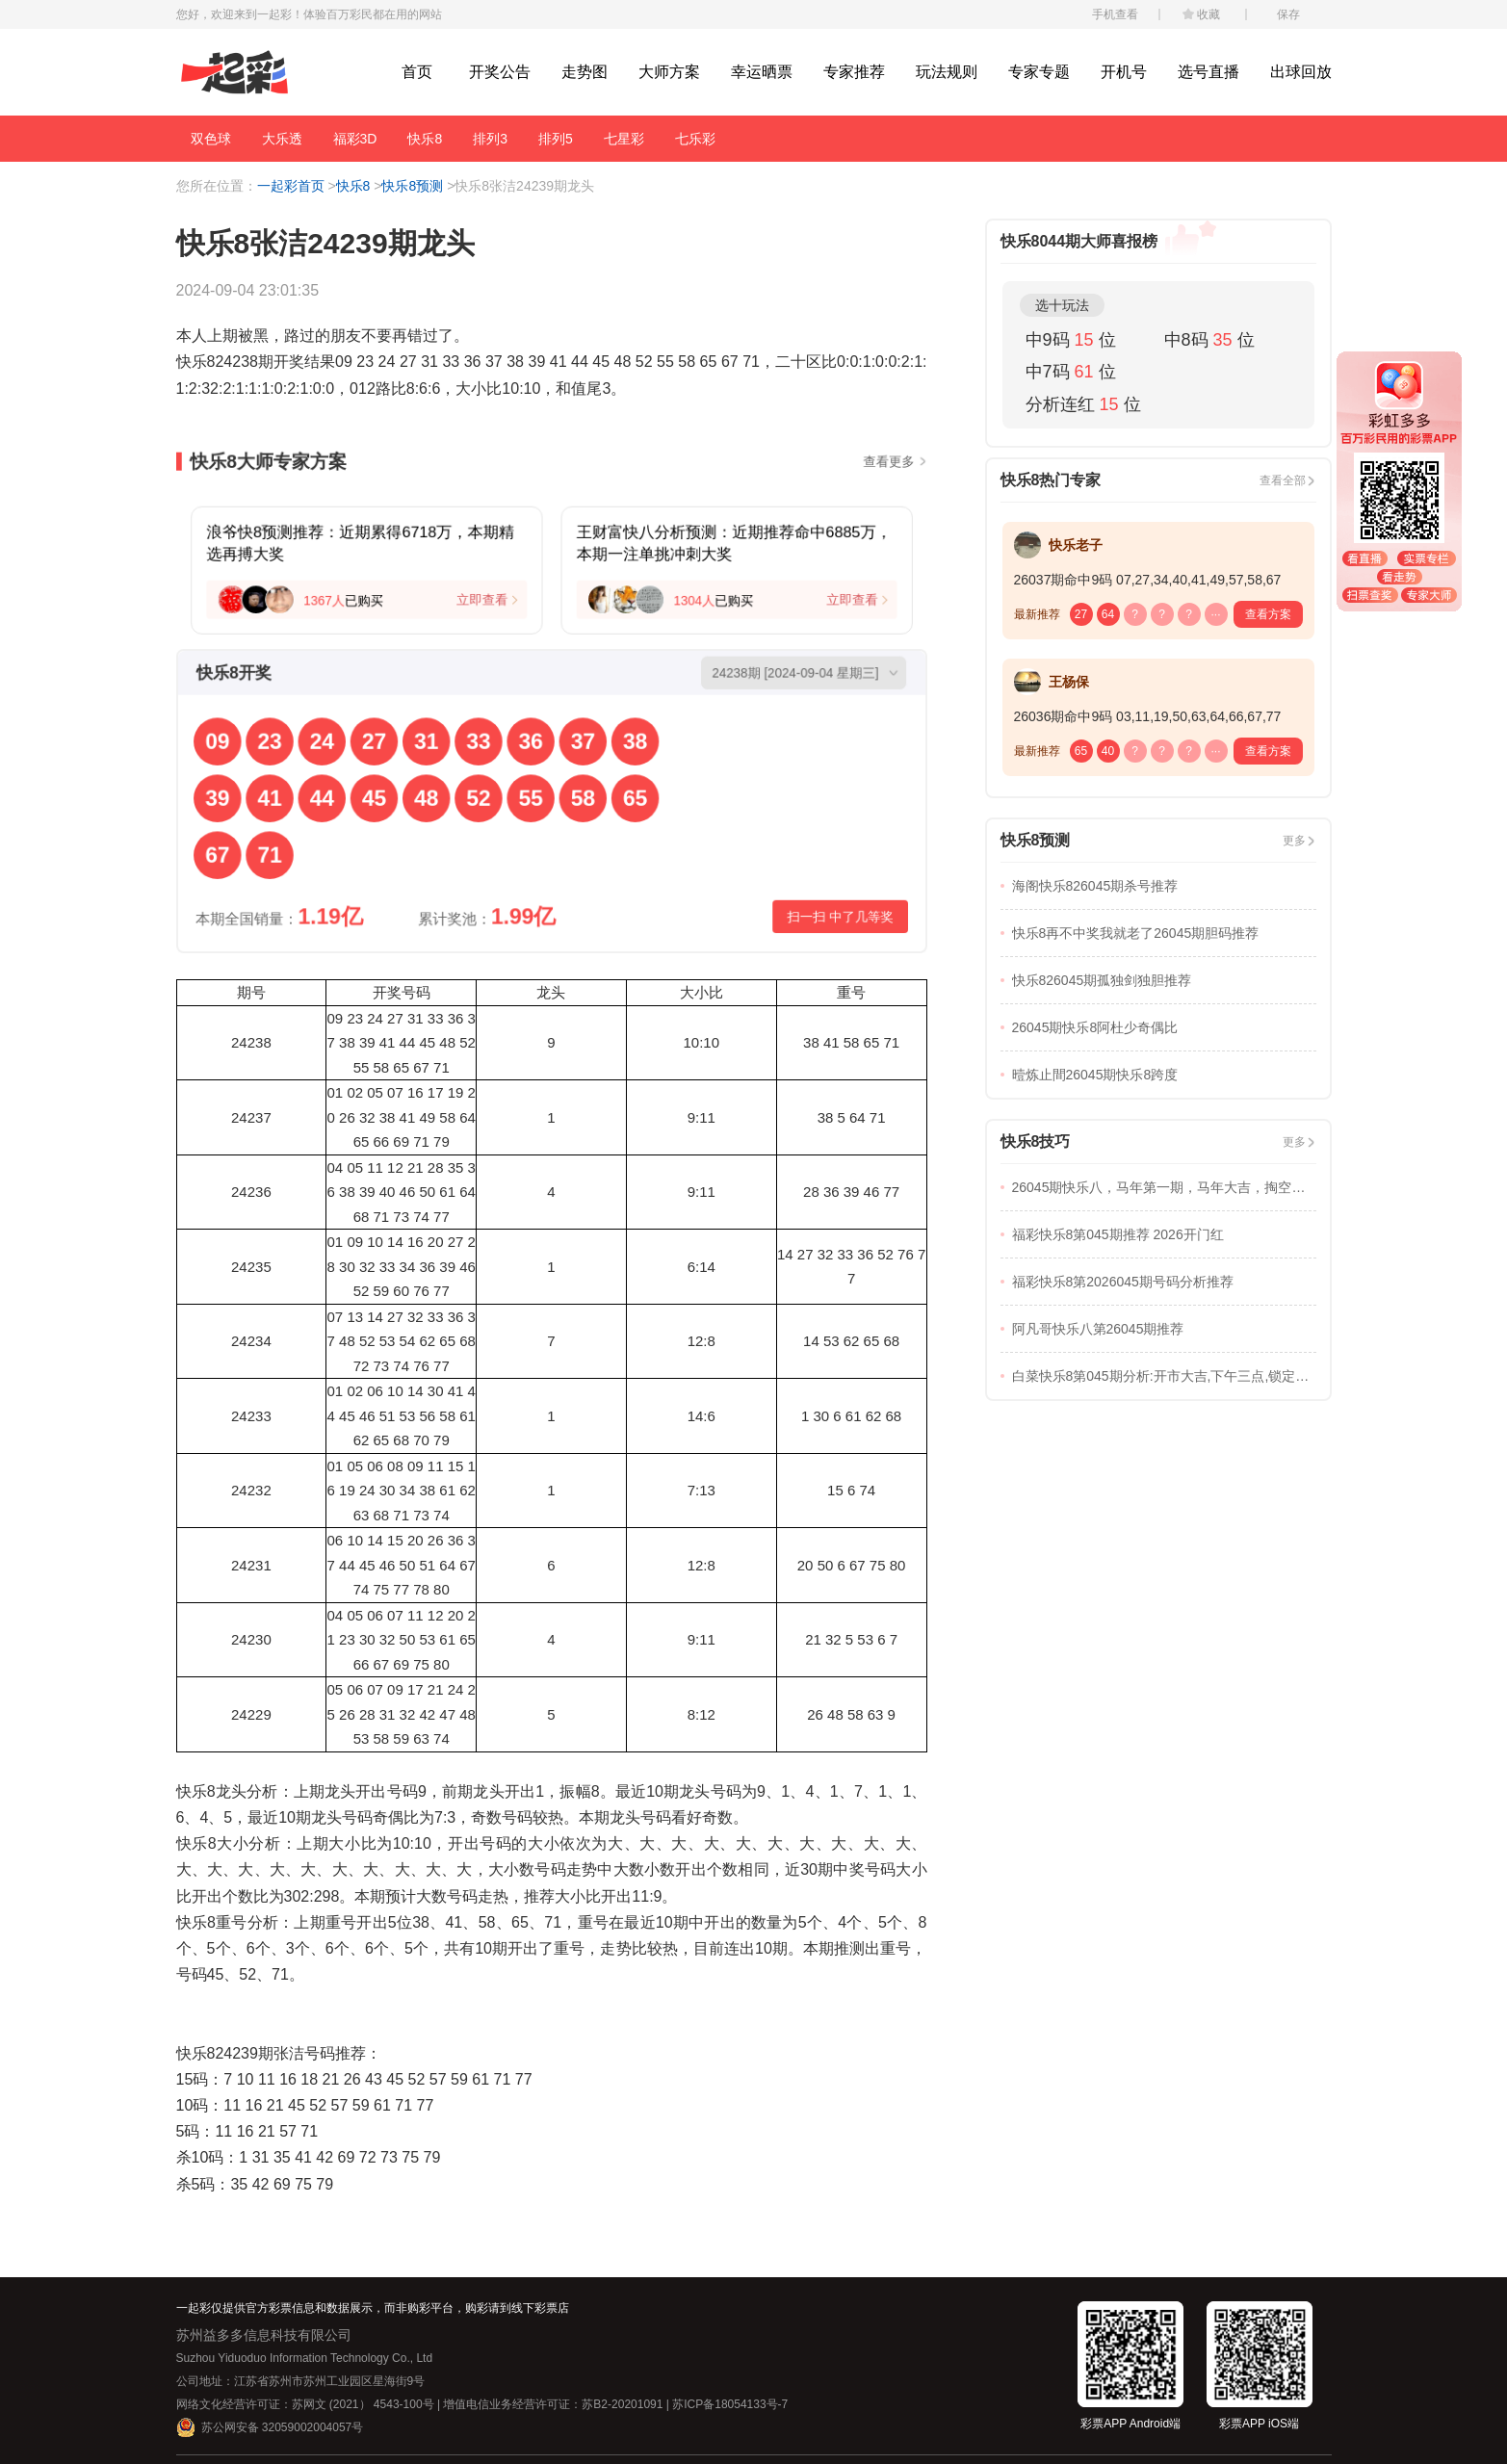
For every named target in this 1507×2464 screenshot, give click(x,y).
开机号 (1124, 72)
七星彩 (624, 138)
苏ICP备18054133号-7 (730, 2404)
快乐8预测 (412, 186)
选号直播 (1208, 72)
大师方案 (669, 72)
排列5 (555, 138)
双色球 (211, 138)
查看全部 (1283, 480)
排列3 (490, 138)
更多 (1294, 840)
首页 (417, 72)
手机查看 (1115, 14)
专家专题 (1039, 72)
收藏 (1208, 14)
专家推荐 (854, 72)
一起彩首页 (291, 186)
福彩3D (355, 138)
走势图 (584, 72)
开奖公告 (500, 72)
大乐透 (282, 138)
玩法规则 (946, 72)
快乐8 (424, 138)
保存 (1288, 14)
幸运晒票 (761, 72)
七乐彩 (695, 138)
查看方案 (1268, 614)
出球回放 (1301, 72)
